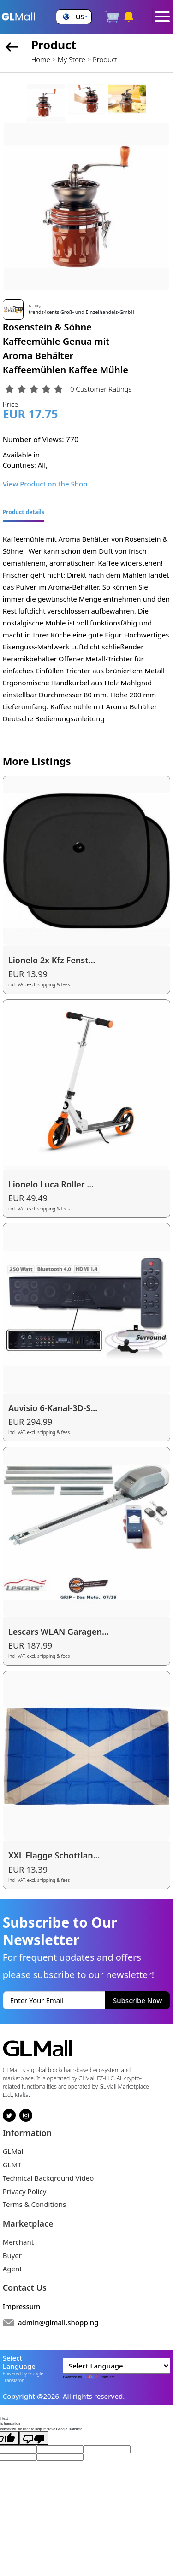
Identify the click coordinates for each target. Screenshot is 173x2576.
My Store (71, 59)
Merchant (18, 2241)
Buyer (12, 2255)
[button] (73, 17)
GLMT (12, 2164)
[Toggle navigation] (162, 16)
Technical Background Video (48, 2177)
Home (40, 59)
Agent (12, 2268)
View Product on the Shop (45, 483)
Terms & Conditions (34, 2204)
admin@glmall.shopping (58, 2322)
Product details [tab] (23, 512)
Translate (98, 2376)
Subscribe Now (137, 2000)
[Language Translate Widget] (116, 2366)
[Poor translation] (33, 2438)
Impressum (22, 2306)
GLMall (14, 2151)
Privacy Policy (25, 2191)
